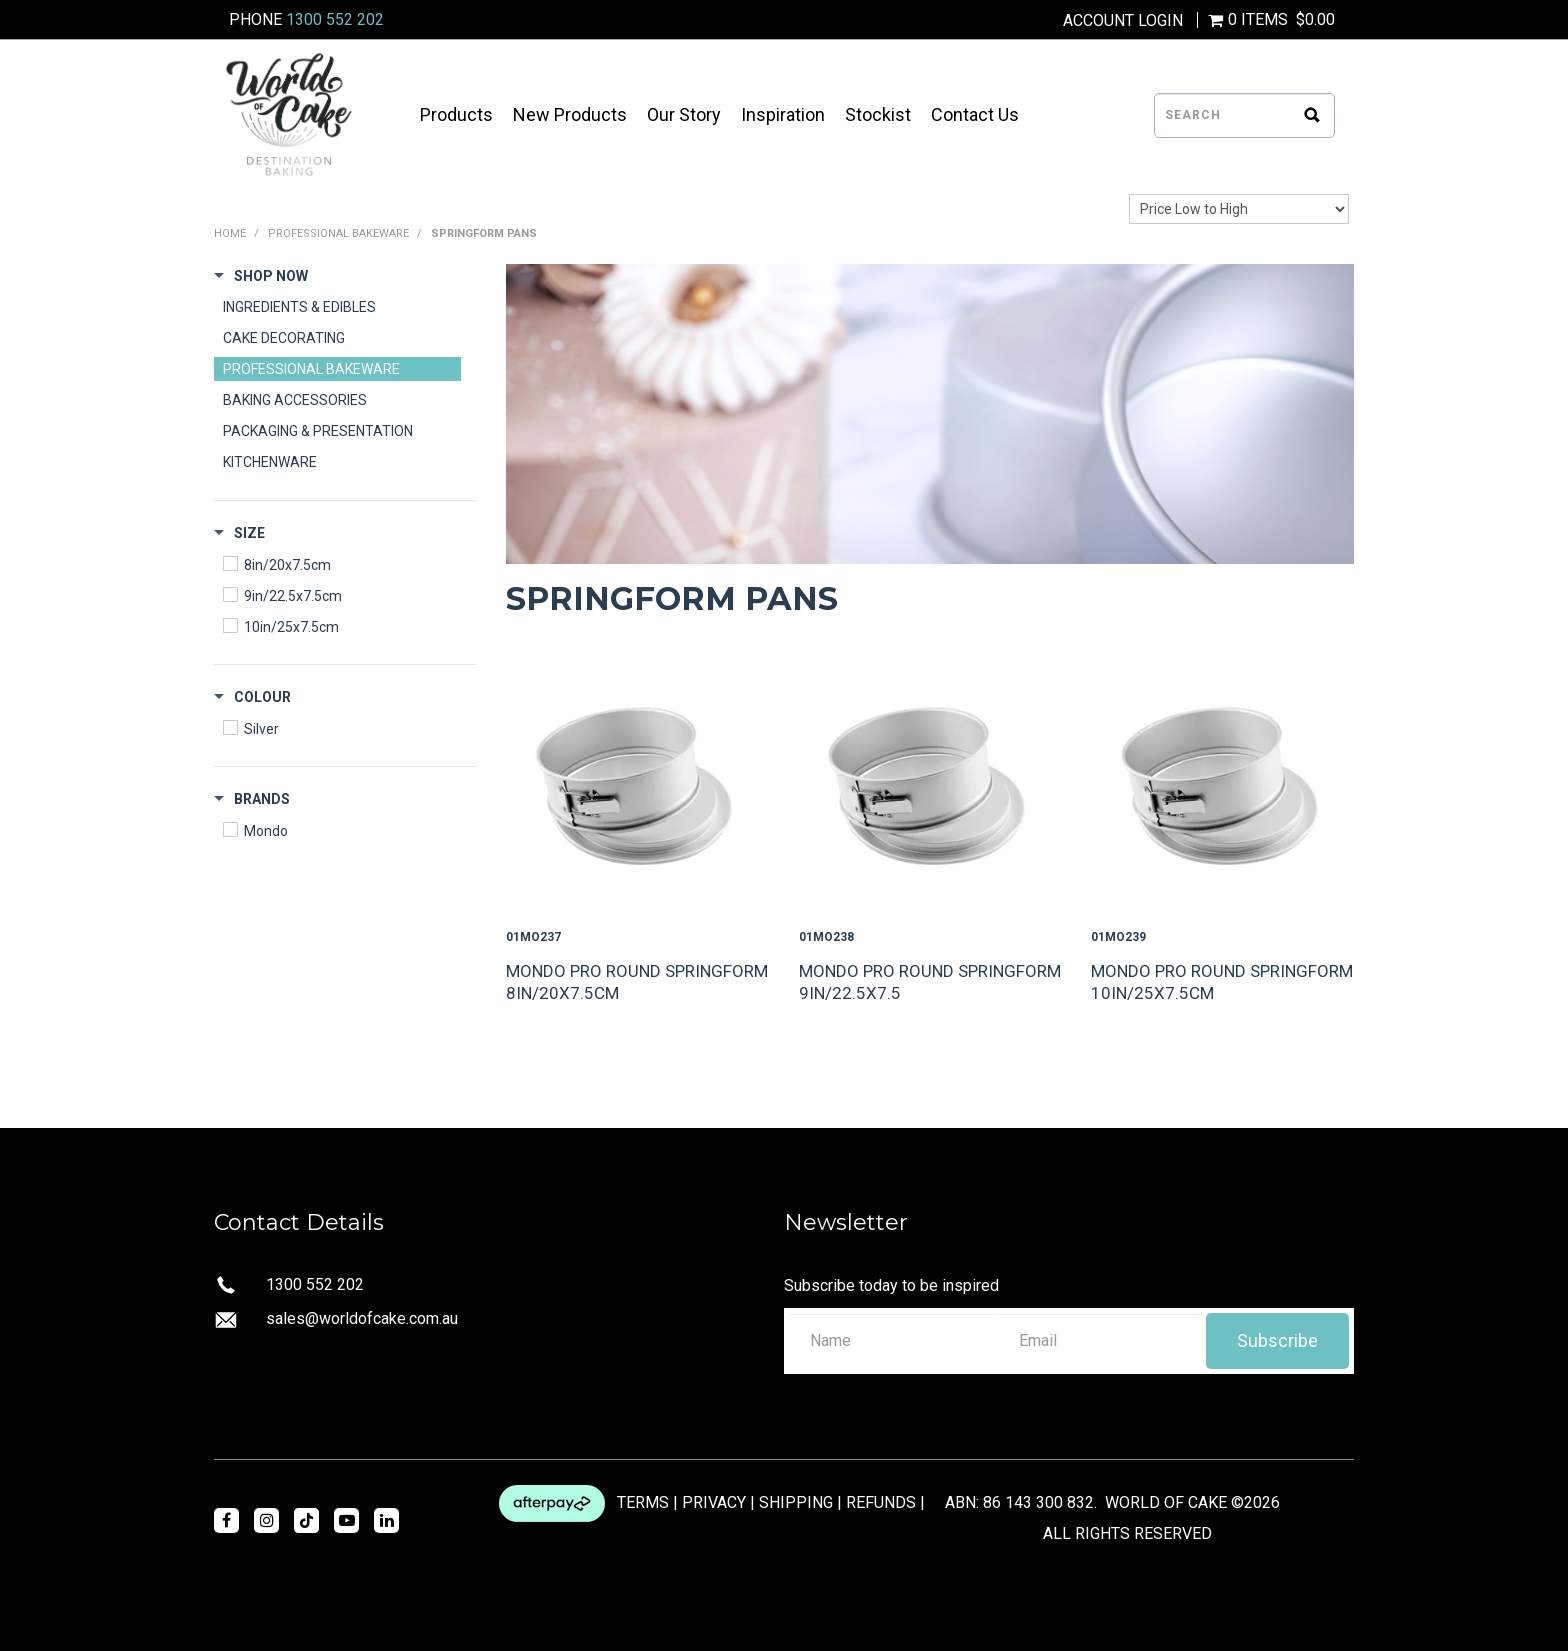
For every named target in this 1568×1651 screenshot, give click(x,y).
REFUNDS (881, 1501)
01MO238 (826, 937)
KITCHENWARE (270, 462)
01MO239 (1118, 937)
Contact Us (975, 114)
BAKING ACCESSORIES (295, 400)
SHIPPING (796, 1501)
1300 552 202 (335, 19)
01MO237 (533, 937)
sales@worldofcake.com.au (362, 1318)
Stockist (878, 114)
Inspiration (783, 114)
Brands (262, 799)
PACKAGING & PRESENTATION (318, 431)
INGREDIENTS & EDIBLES (299, 307)
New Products (570, 114)
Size (249, 533)
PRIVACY (714, 1501)
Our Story (684, 114)
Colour (262, 697)
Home (230, 233)
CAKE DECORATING (284, 338)
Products (456, 114)
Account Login (1123, 21)
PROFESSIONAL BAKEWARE (338, 233)
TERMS (643, 1501)
